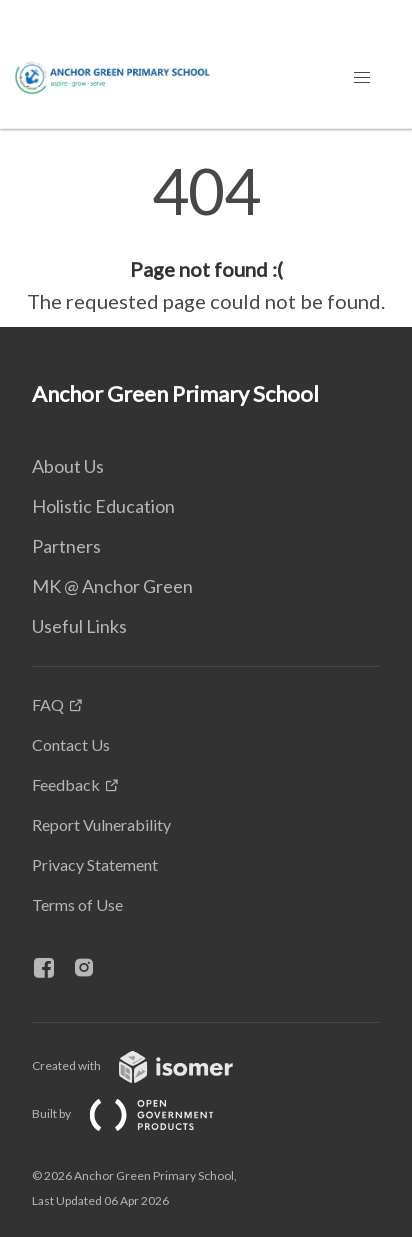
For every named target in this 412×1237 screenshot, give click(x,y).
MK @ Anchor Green (112, 586)
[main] (206, 238)
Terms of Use (77, 904)
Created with (148, 1065)
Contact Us (71, 744)
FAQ (48, 704)
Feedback (66, 784)
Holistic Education (103, 506)
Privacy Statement (95, 864)
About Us (68, 466)
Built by (139, 1113)
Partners (66, 546)
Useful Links (79, 626)
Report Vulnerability (101, 824)
